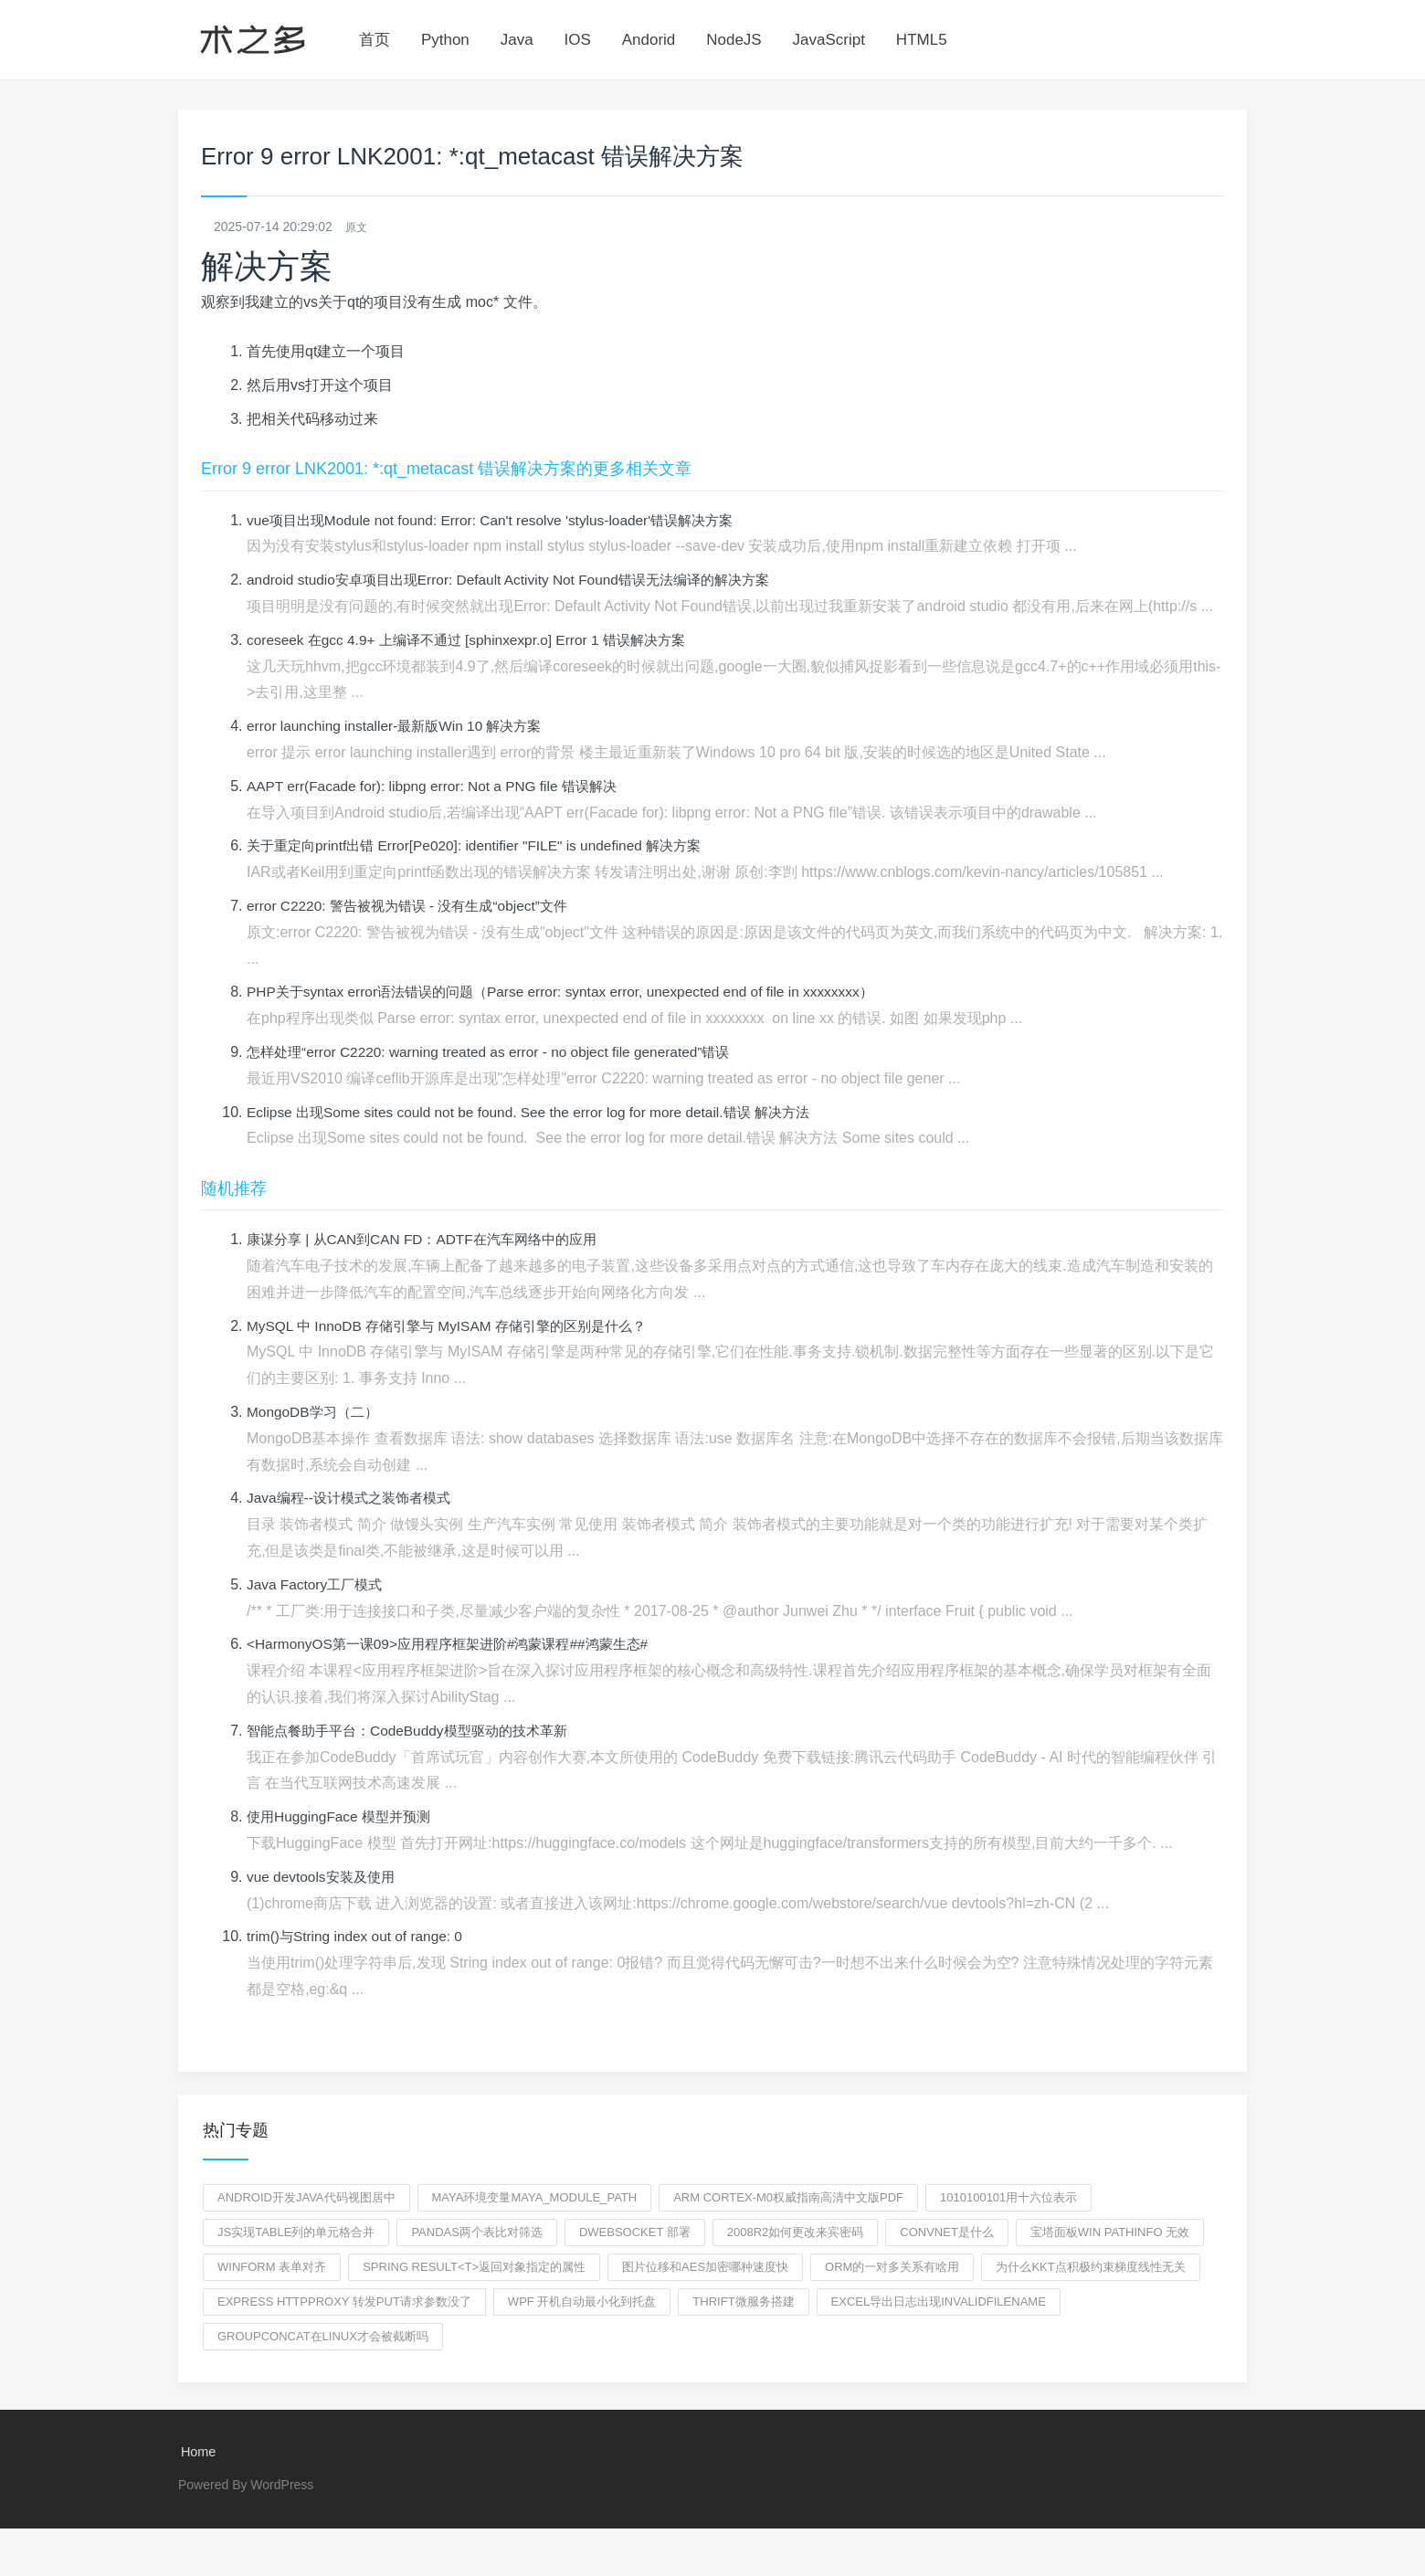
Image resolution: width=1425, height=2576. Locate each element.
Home (196, 2453)
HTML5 (921, 39)
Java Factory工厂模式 (318, 1585)
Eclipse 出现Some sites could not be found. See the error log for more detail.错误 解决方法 (540, 1113)
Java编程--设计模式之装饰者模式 (354, 1498)
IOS (578, 39)
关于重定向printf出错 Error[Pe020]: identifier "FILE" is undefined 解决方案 (485, 846)
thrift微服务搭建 (743, 2302)
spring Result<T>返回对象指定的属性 (474, 2268)
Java (517, 39)
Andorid (649, 39)
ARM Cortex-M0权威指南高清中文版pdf (788, 2198)
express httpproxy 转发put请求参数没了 (344, 2302)
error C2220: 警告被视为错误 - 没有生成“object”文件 (416, 906)
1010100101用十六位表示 (1008, 2198)
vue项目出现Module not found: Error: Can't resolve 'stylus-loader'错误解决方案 (501, 521)
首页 (374, 39)
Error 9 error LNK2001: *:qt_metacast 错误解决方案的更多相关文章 (446, 469)
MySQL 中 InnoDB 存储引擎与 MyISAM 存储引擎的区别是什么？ (457, 1327)
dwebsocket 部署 (635, 2233)
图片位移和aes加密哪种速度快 (705, 2268)
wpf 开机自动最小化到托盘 (582, 2302)
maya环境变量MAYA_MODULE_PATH (535, 2198)
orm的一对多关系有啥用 (892, 2268)
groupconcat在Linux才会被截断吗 (322, 2337)
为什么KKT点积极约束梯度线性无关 (1090, 2268)
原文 (358, 226)
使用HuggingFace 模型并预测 (343, 1817)
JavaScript (829, 39)
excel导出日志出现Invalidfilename (938, 2302)
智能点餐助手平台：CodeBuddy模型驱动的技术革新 (416, 1731)
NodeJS (733, 39)
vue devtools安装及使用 (324, 1877)
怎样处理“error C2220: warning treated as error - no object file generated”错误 (498, 1053)
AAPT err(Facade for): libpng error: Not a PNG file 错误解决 (439, 787)
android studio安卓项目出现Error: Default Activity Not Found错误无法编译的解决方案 (521, 580)
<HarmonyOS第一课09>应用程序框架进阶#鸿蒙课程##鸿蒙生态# (458, 1644)
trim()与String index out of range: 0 (358, 1937)
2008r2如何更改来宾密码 (795, 2233)
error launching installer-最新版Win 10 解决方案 (401, 726)
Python (445, 39)
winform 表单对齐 (271, 2268)
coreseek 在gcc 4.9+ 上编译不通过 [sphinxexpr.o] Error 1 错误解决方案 (477, 641)
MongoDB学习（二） (316, 1412)
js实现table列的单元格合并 (296, 2233)
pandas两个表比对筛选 (477, 2233)
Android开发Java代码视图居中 (306, 2198)
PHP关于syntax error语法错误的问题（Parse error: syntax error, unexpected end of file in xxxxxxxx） (574, 992)
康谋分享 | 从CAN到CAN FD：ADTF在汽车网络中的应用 (431, 1240)
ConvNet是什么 (947, 2233)
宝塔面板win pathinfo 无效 (1109, 2233)
